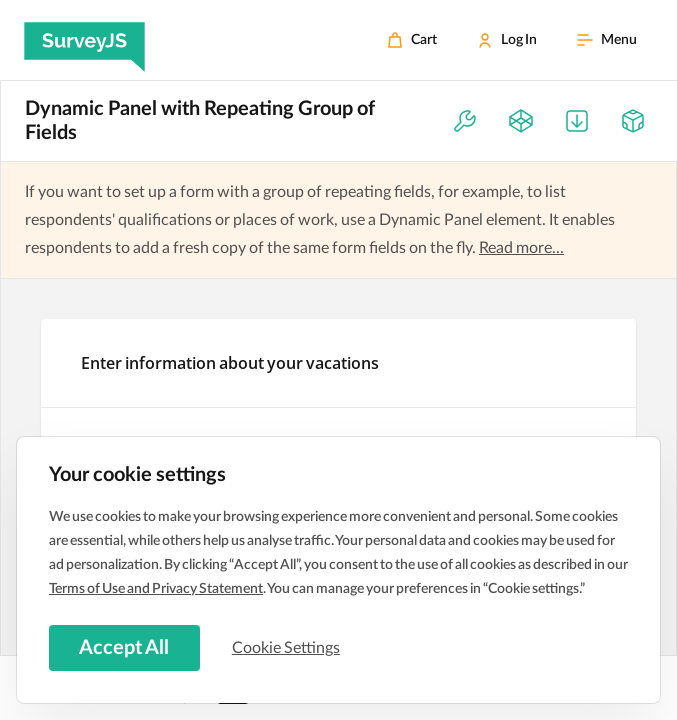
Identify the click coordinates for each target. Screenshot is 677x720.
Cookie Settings (289, 647)
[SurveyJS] (84, 40)
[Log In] (507, 40)
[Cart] (412, 40)
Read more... (521, 248)
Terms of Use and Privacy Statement (156, 587)
